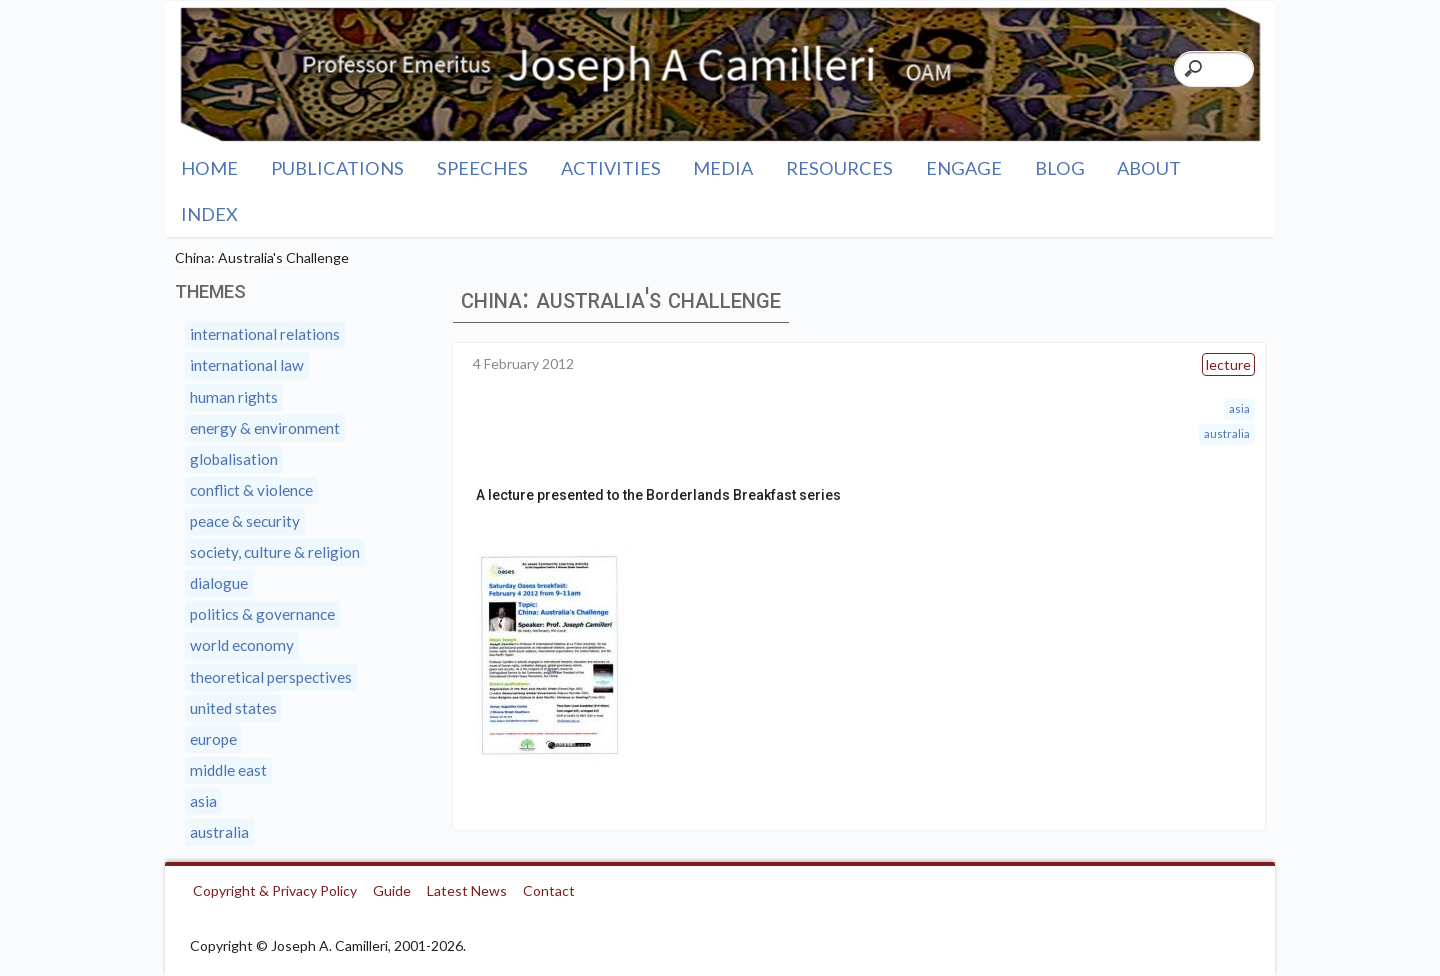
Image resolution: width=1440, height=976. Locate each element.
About (1149, 168)
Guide (392, 890)
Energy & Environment (265, 428)
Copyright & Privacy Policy (275, 890)
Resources (839, 168)
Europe (213, 739)
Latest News (467, 890)
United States (233, 708)
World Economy (242, 645)
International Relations (265, 334)
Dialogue (219, 583)
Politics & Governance (262, 614)
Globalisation (234, 459)
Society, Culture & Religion (275, 552)
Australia (1227, 433)
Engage (964, 168)
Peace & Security (245, 521)
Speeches (482, 168)
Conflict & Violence (251, 490)
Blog (1060, 168)
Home (209, 168)
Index (209, 214)
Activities (611, 168)
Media (723, 168)
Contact (549, 890)
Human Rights (234, 397)
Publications (337, 168)
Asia (1239, 408)
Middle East (228, 770)
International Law (247, 365)
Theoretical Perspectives (271, 677)
